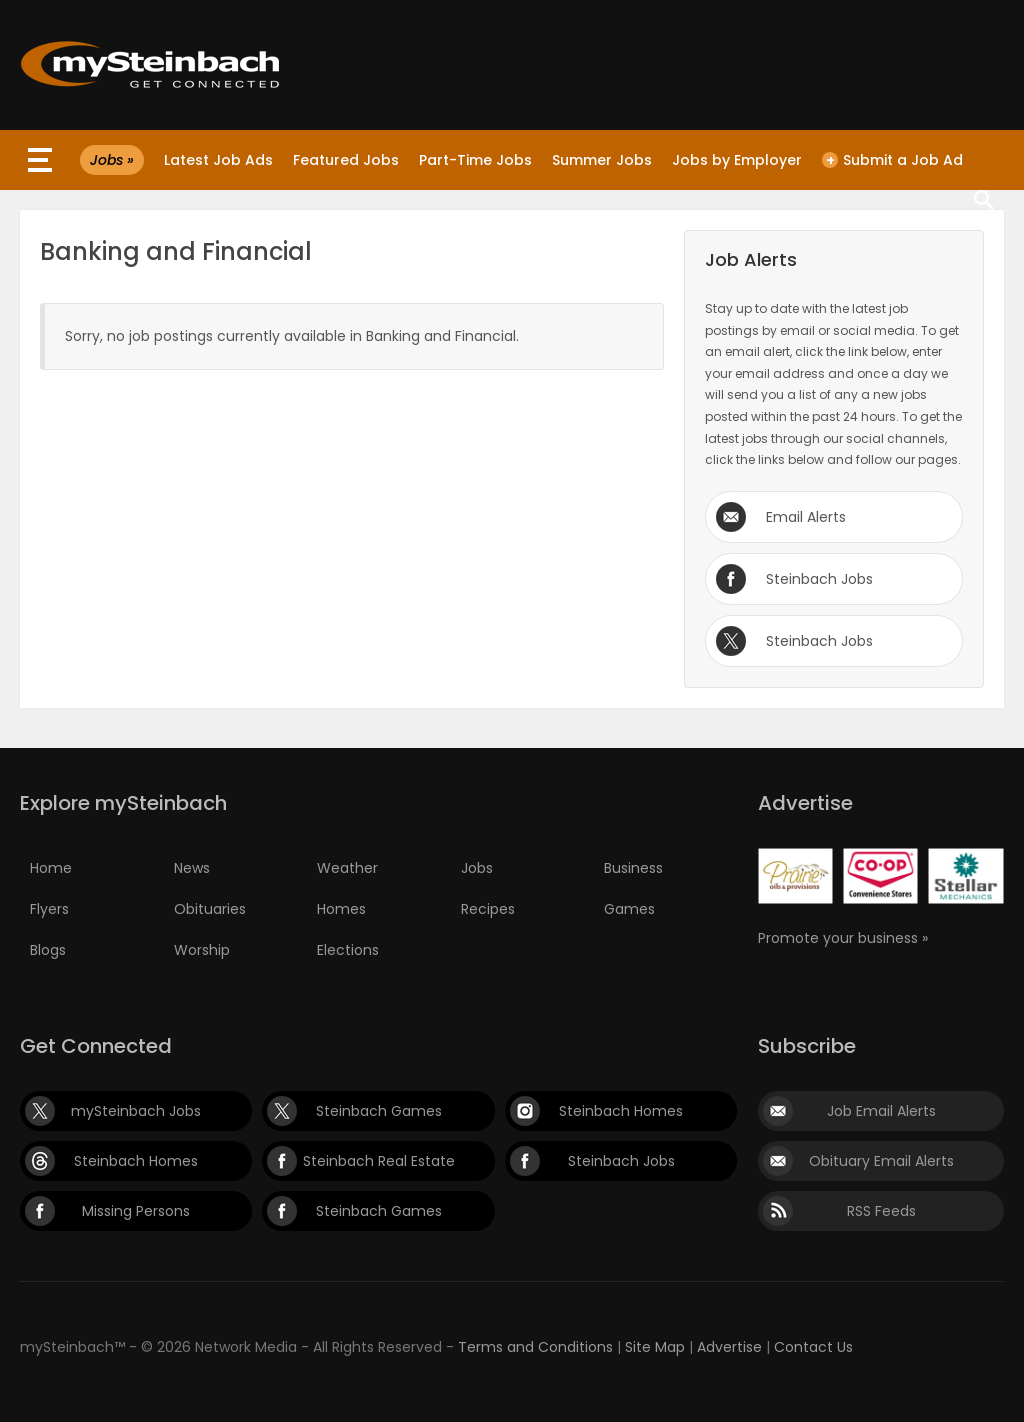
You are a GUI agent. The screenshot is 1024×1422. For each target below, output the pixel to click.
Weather (347, 868)
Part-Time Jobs (475, 160)
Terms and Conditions (535, 1347)
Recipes (488, 909)
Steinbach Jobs (819, 579)
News (192, 868)
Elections (348, 950)
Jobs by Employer (737, 160)
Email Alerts (806, 517)
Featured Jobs (346, 160)
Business (633, 868)
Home (51, 868)
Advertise (729, 1347)
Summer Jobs (602, 160)
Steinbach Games (379, 1111)
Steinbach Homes (621, 1111)
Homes (341, 909)
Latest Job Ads (218, 160)
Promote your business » (843, 938)
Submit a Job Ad (892, 160)
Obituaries (210, 909)
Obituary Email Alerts (881, 1161)
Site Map (655, 1347)
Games (629, 909)
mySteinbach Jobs (136, 1111)
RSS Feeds (881, 1211)
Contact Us (813, 1347)
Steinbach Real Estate (379, 1161)
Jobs (477, 868)
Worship (202, 950)
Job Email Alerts (881, 1111)
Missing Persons (136, 1211)
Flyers (49, 909)
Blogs (48, 950)
